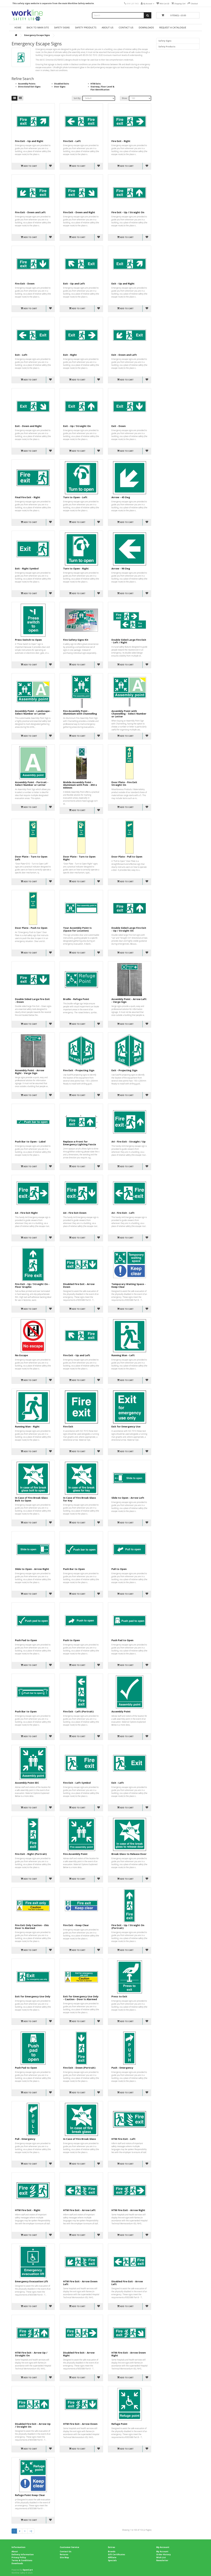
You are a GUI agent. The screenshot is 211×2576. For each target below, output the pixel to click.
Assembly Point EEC (27, 1782)
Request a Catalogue (172, 27)
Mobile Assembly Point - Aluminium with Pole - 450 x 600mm (80, 785)
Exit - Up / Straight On (77, 426)
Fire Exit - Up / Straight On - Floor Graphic (32, 1285)
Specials (112, 2560)
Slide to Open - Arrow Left (127, 1497)
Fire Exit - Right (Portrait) (31, 1854)
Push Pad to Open (26, 1640)
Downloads (17, 2563)
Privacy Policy (19, 2557)
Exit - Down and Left (124, 354)
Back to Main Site (38, 27)
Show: (124, 98)
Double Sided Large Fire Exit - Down (32, 1000)
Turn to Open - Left (75, 497)
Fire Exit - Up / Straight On (127, 212)
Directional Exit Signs (29, 86)
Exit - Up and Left (74, 283)
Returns (64, 2554)
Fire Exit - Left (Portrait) (78, 1711)
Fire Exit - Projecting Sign (78, 1070)
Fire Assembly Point (75, 1854)
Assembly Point (121, 1711)
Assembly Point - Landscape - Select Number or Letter (33, 712)
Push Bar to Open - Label (30, 1141)
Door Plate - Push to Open (31, 927)
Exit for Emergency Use (125, 1426)
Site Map (64, 2557)
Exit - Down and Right (28, 426)
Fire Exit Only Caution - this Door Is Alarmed (32, 1926)
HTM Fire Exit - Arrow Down (80, 2423)
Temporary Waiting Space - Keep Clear (128, 1285)
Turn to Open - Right (76, 568)
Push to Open (71, 1640)
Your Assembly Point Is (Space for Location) (77, 929)
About (15, 2551)
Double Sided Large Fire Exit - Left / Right (128, 641)
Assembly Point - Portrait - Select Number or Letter (31, 784)
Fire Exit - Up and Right (29, 141)
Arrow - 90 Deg (120, 568)
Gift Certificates (116, 2554)
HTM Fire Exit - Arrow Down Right (128, 2354)
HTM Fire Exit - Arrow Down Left (80, 2283)
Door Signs (59, 86)
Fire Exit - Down (24, 283)
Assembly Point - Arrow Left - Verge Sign (129, 1000)
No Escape (21, 1355)
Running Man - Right (27, 1426)
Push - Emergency (122, 2067)
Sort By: (77, 98)
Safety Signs (62, 27)
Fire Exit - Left (72, 141)
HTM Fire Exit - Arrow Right (128, 2210)
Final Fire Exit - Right (27, 497)
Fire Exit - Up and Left (76, 1355)
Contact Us (126, 27)
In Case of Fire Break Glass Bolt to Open (31, 1499)
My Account (162, 2551)
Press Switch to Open (28, 639)
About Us (107, 27)
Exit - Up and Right (123, 283)
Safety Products (85, 27)
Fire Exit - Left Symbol (77, 1782)
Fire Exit (68, 1426)
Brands (111, 2551)
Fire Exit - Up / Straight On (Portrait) (127, 1926)
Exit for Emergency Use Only (32, 1996)
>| (31, 2531)
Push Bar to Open (74, 1569)
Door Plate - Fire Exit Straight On (124, 784)
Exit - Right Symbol (27, 568)
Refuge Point (119, 2423)
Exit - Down (118, 426)
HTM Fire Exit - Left (123, 2138)
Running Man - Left (123, 1355)
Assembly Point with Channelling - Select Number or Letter (128, 713)
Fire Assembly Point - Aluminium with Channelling (80, 712)
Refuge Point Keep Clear (30, 2495)
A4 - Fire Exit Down (74, 1212)
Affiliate (112, 2557)
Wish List (161, 2557)
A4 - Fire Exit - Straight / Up (128, 1141)
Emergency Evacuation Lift (31, 2281)
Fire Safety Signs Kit (75, 639)
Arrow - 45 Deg (120, 497)
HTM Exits (95, 83)
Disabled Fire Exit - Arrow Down (79, 1285)
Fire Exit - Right (120, 141)
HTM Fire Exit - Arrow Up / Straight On (31, 2354)
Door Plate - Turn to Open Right (79, 858)
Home (17, 27)
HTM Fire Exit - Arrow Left (79, 2210)
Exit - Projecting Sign (124, 1070)
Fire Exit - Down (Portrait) (79, 2067)
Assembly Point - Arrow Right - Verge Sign (29, 1072)
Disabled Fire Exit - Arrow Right (79, 2354)
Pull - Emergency (25, 2138)
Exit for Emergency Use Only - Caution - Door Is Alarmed (80, 1998)
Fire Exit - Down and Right (79, 212)
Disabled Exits (61, 83)
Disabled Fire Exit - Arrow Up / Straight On (33, 2425)
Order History (163, 2554)
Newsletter (162, 2560)
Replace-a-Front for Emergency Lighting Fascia (79, 1143)
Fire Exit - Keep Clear (76, 1925)
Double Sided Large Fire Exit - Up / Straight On (128, 929)
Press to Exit (119, 1996)
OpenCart (28, 2569)
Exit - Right (70, 354)
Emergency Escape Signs (37, 35)
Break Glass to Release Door (129, 1854)
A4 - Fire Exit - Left (123, 1212)
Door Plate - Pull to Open (126, 856)
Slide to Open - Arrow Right (32, 1569)
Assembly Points (26, 83)
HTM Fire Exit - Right (27, 2210)
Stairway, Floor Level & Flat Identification (102, 88)
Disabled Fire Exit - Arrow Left (127, 2283)
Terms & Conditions (22, 2560)
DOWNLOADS (146, 27)
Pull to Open (119, 1569)
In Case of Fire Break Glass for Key (79, 1499)
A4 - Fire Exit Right (26, 1212)
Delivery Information (23, 2554)
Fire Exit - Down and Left (30, 212)
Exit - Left (21, 354)
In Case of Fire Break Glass (79, 2138)
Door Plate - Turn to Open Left (31, 858)
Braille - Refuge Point (76, 999)
